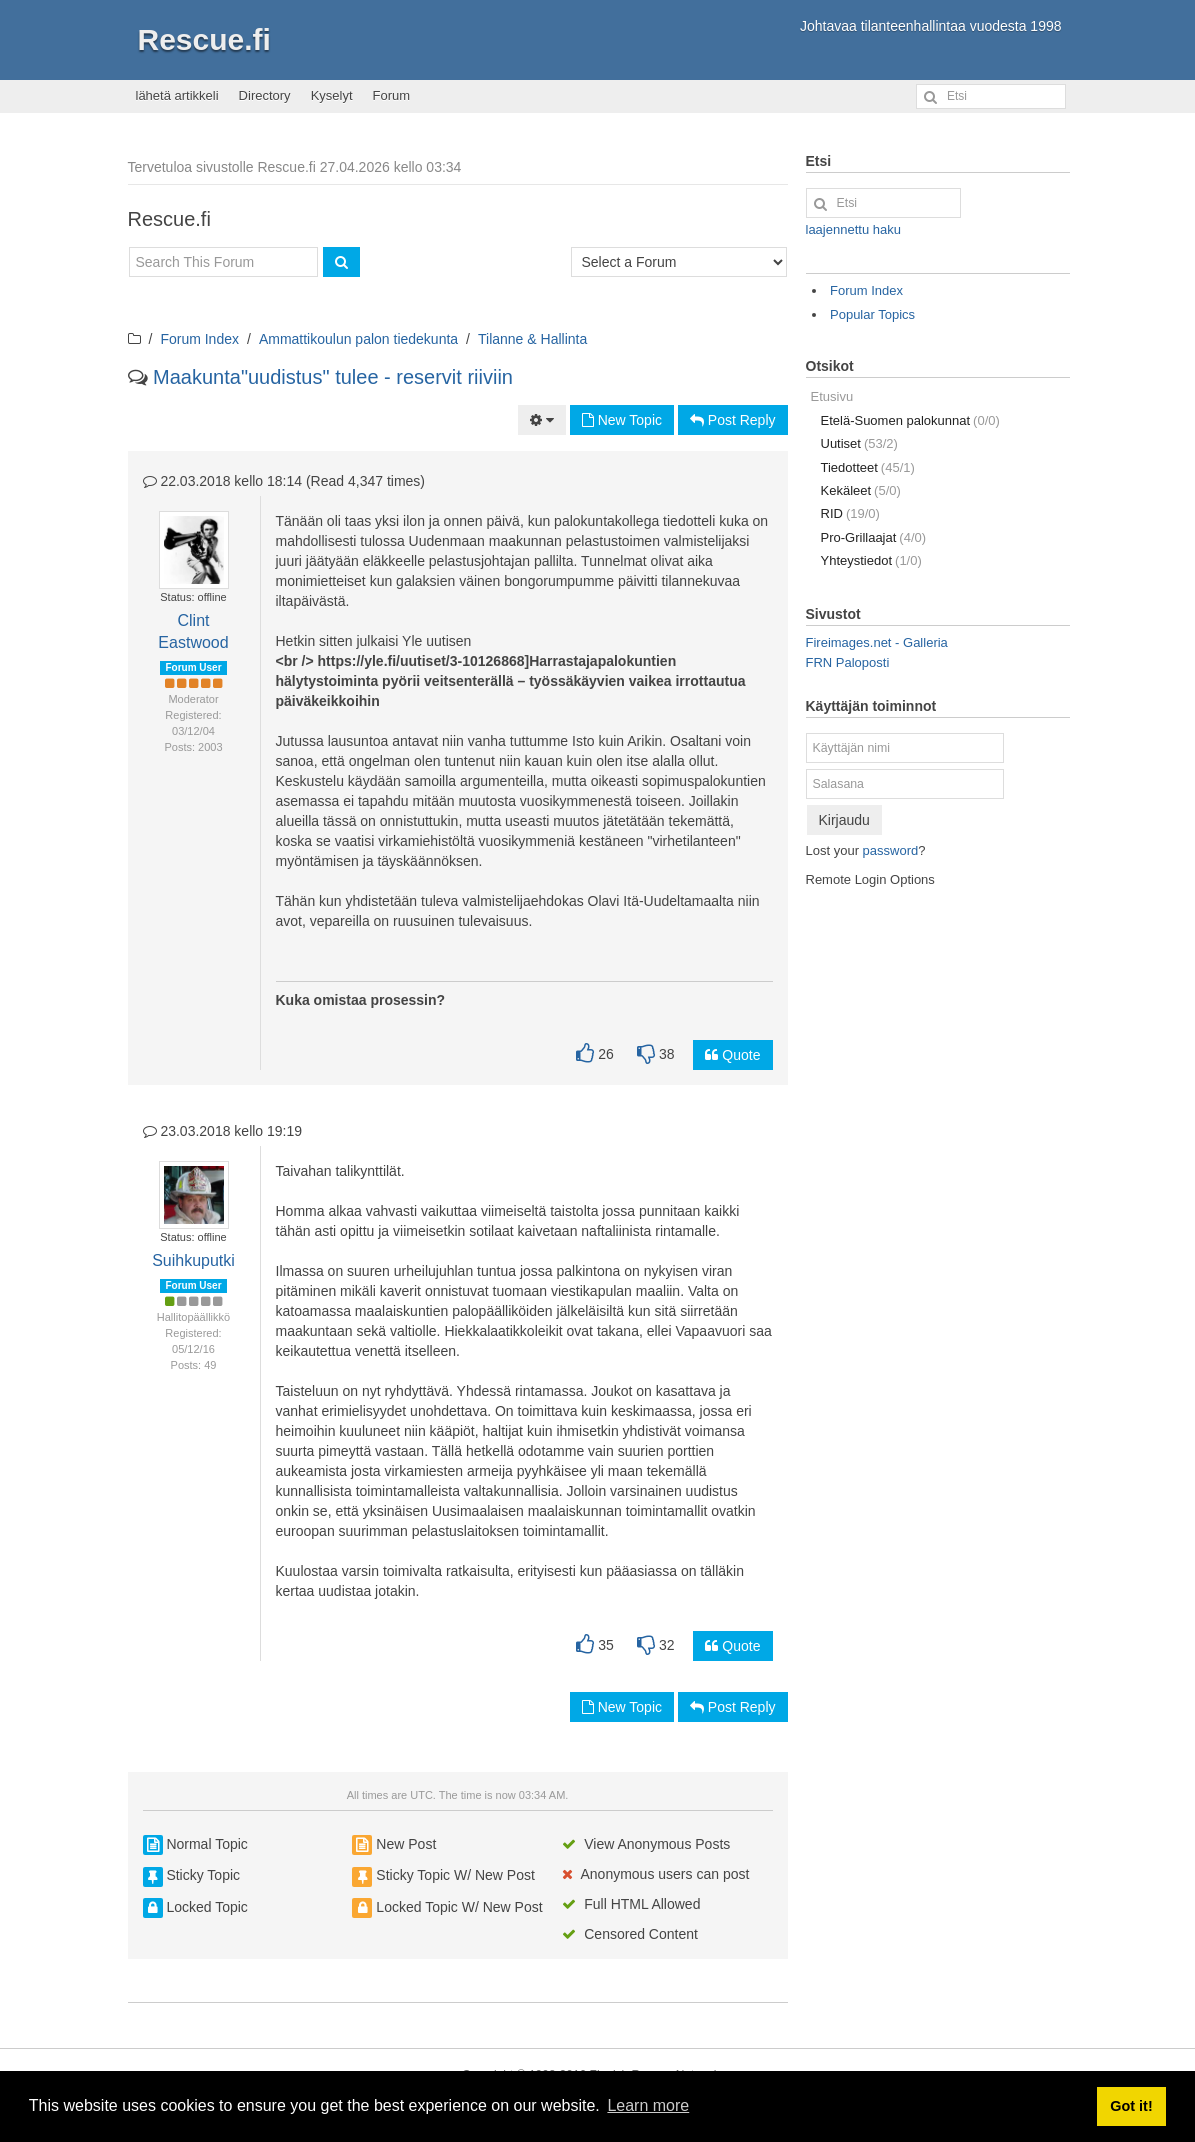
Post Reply (733, 420)
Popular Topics (872, 314)
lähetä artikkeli (177, 95)
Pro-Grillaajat (874, 537)
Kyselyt (332, 95)
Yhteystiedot (871, 560)
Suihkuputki (193, 1260)
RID (850, 513)
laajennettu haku (853, 229)
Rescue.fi (204, 39)
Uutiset (859, 443)
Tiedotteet (868, 467)
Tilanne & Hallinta (532, 339)
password (891, 850)
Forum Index (199, 339)
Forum (392, 95)
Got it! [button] (1131, 2106)
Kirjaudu (844, 820)
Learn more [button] (648, 2105)
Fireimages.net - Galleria (877, 642)
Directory (265, 95)
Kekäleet (861, 490)
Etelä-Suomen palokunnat (910, 420)
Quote (732, 1055)
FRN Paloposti (848, 662)
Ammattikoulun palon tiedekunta (358, 339)
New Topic (622, 420)
